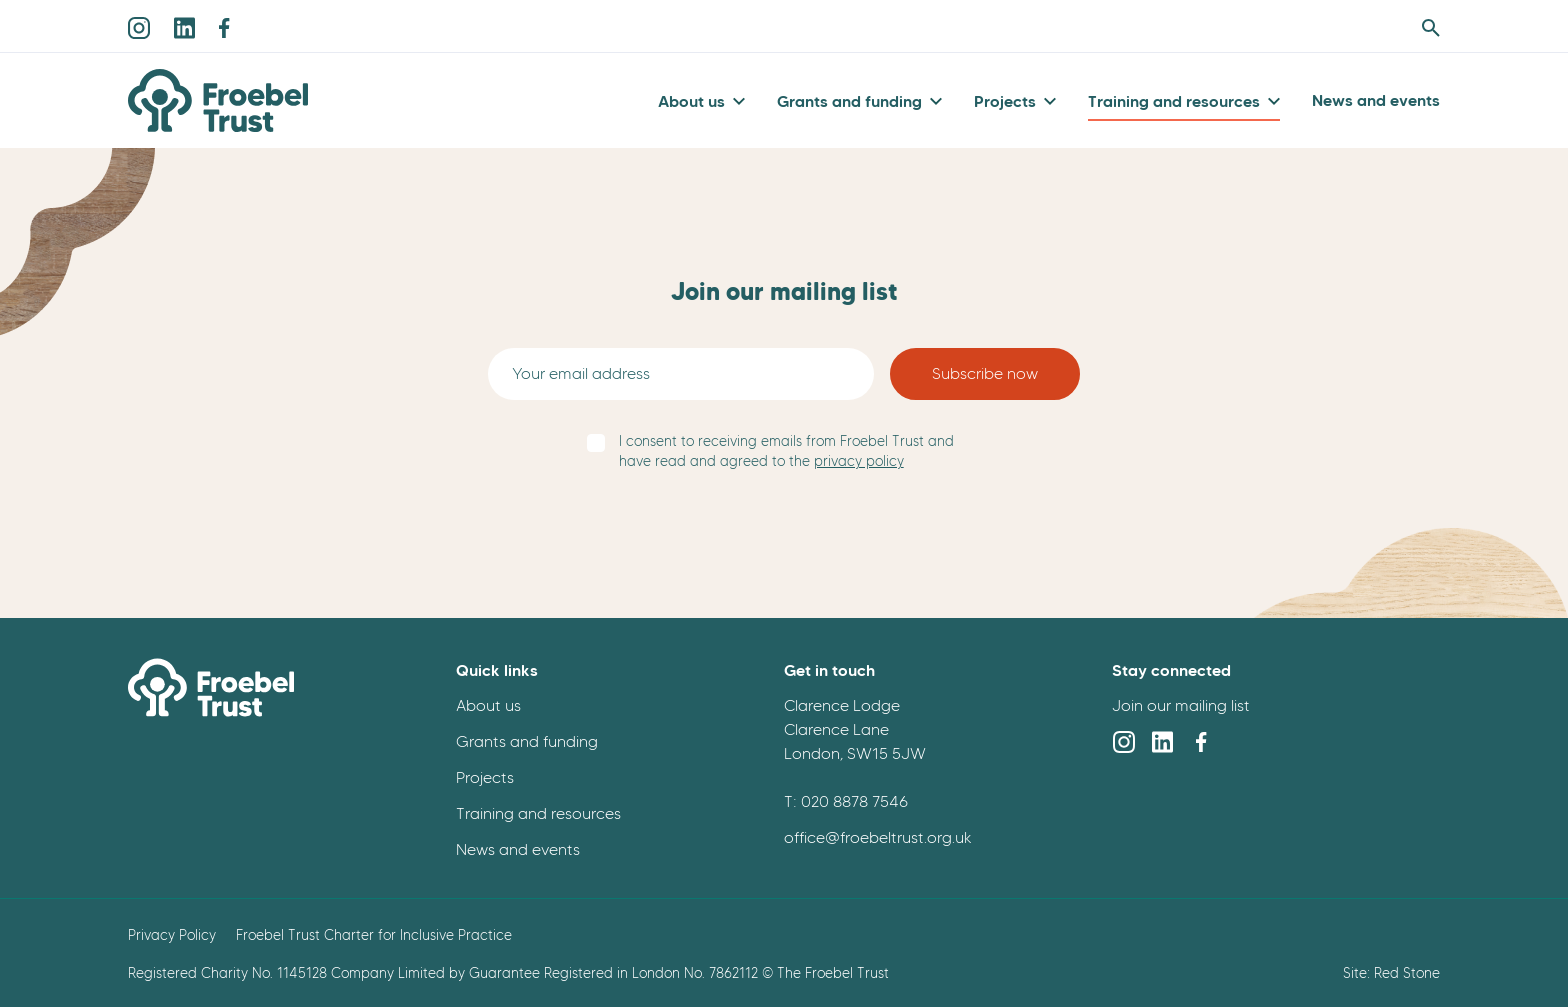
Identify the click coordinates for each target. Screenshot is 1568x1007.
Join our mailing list (1181, 705)
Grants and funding (849, 101)
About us (691, 101)
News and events (1376, 100)
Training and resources (1174, 101)
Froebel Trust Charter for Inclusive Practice (374, 935)
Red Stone (1407, 973)
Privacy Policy (172, 935)
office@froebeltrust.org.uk (878, 837)
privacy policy (859, 461)
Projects (1005, 101)
